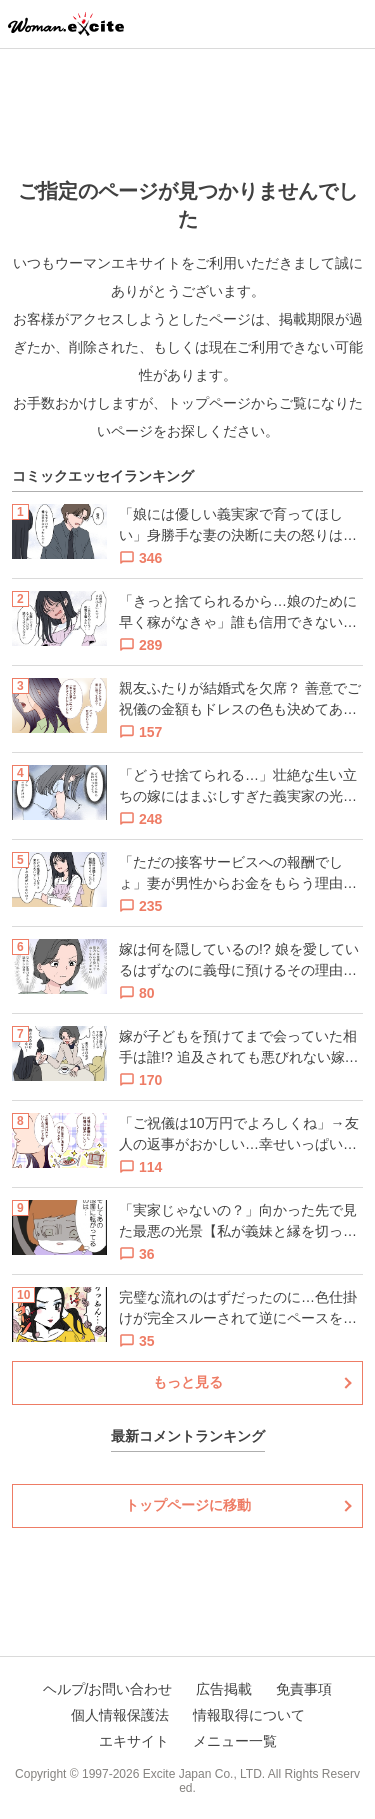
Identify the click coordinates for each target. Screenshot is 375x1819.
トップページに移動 (188, 1505)
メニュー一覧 (235, 1741)
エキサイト (134, 1741)
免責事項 (304, 1689)
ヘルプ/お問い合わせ (108, 1689)
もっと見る (188, 1382)
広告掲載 (224, 1689)
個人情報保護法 (120, 1715)
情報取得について (249, 1715)
